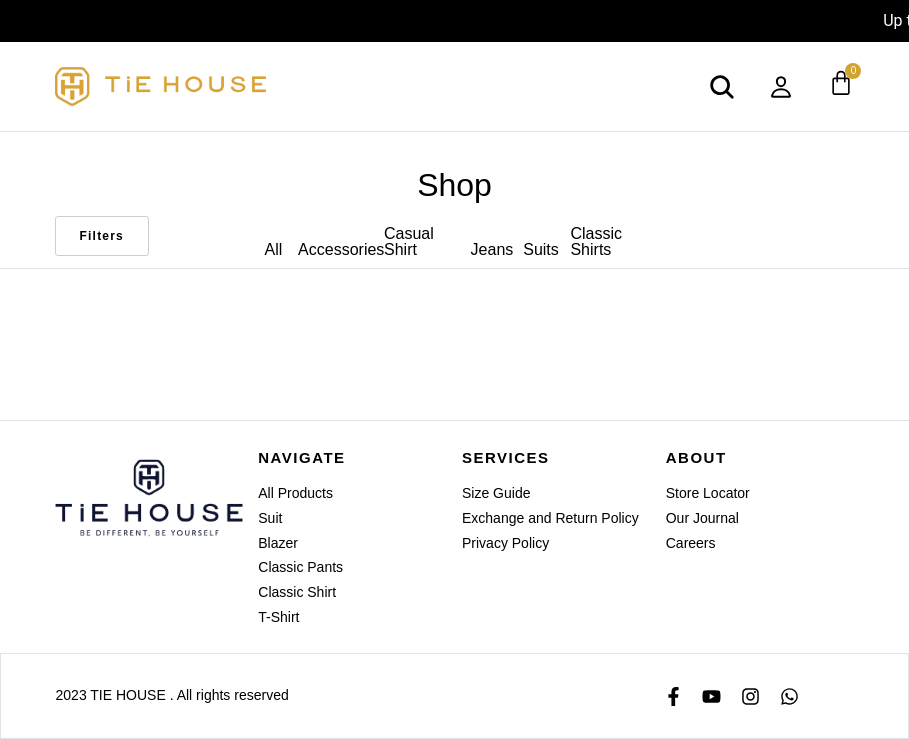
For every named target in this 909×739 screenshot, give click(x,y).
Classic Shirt (297, 592)
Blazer (278, 543)
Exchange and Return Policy (550, 518)
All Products (295, 493)
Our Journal (702, 518)
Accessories (341, 249)
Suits (541, 249)
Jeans (492, 249)
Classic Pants (300, 567)
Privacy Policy (505, 543)
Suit (270, 518)
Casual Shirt (409, 241)
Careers (691, 543)
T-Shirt (278, 617)
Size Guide (496, 493)
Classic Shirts (596, 241)
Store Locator (708, 493)
